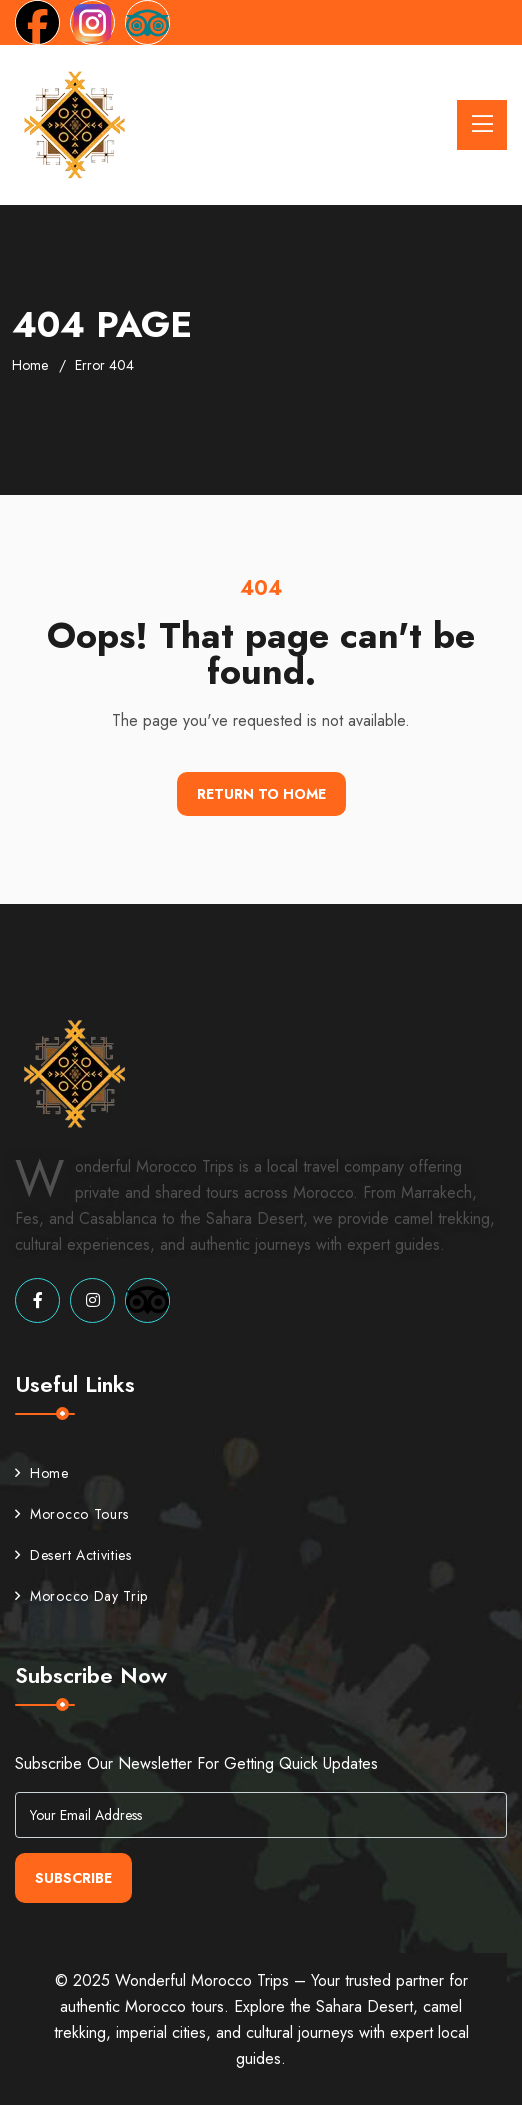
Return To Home (261, 794)
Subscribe (73, 1878)
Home (30, 365)
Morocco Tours (72, 1514)
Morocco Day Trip (81, 1596)
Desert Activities (73, 1555)
